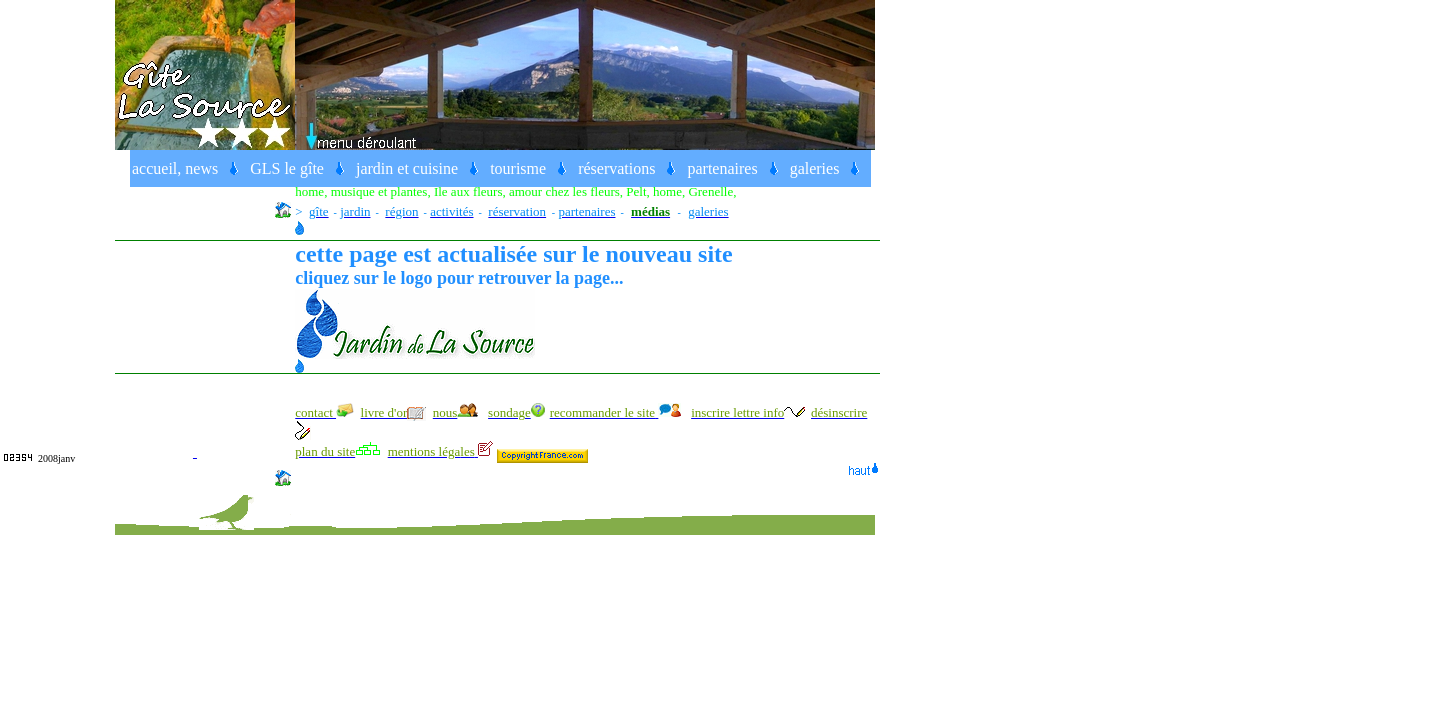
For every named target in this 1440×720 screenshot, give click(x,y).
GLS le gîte (287, 168)
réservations (616, 168)
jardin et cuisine (407, 168)
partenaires (722, 168)
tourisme (518, 168)
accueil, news (175, 168)
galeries (815, 168)
